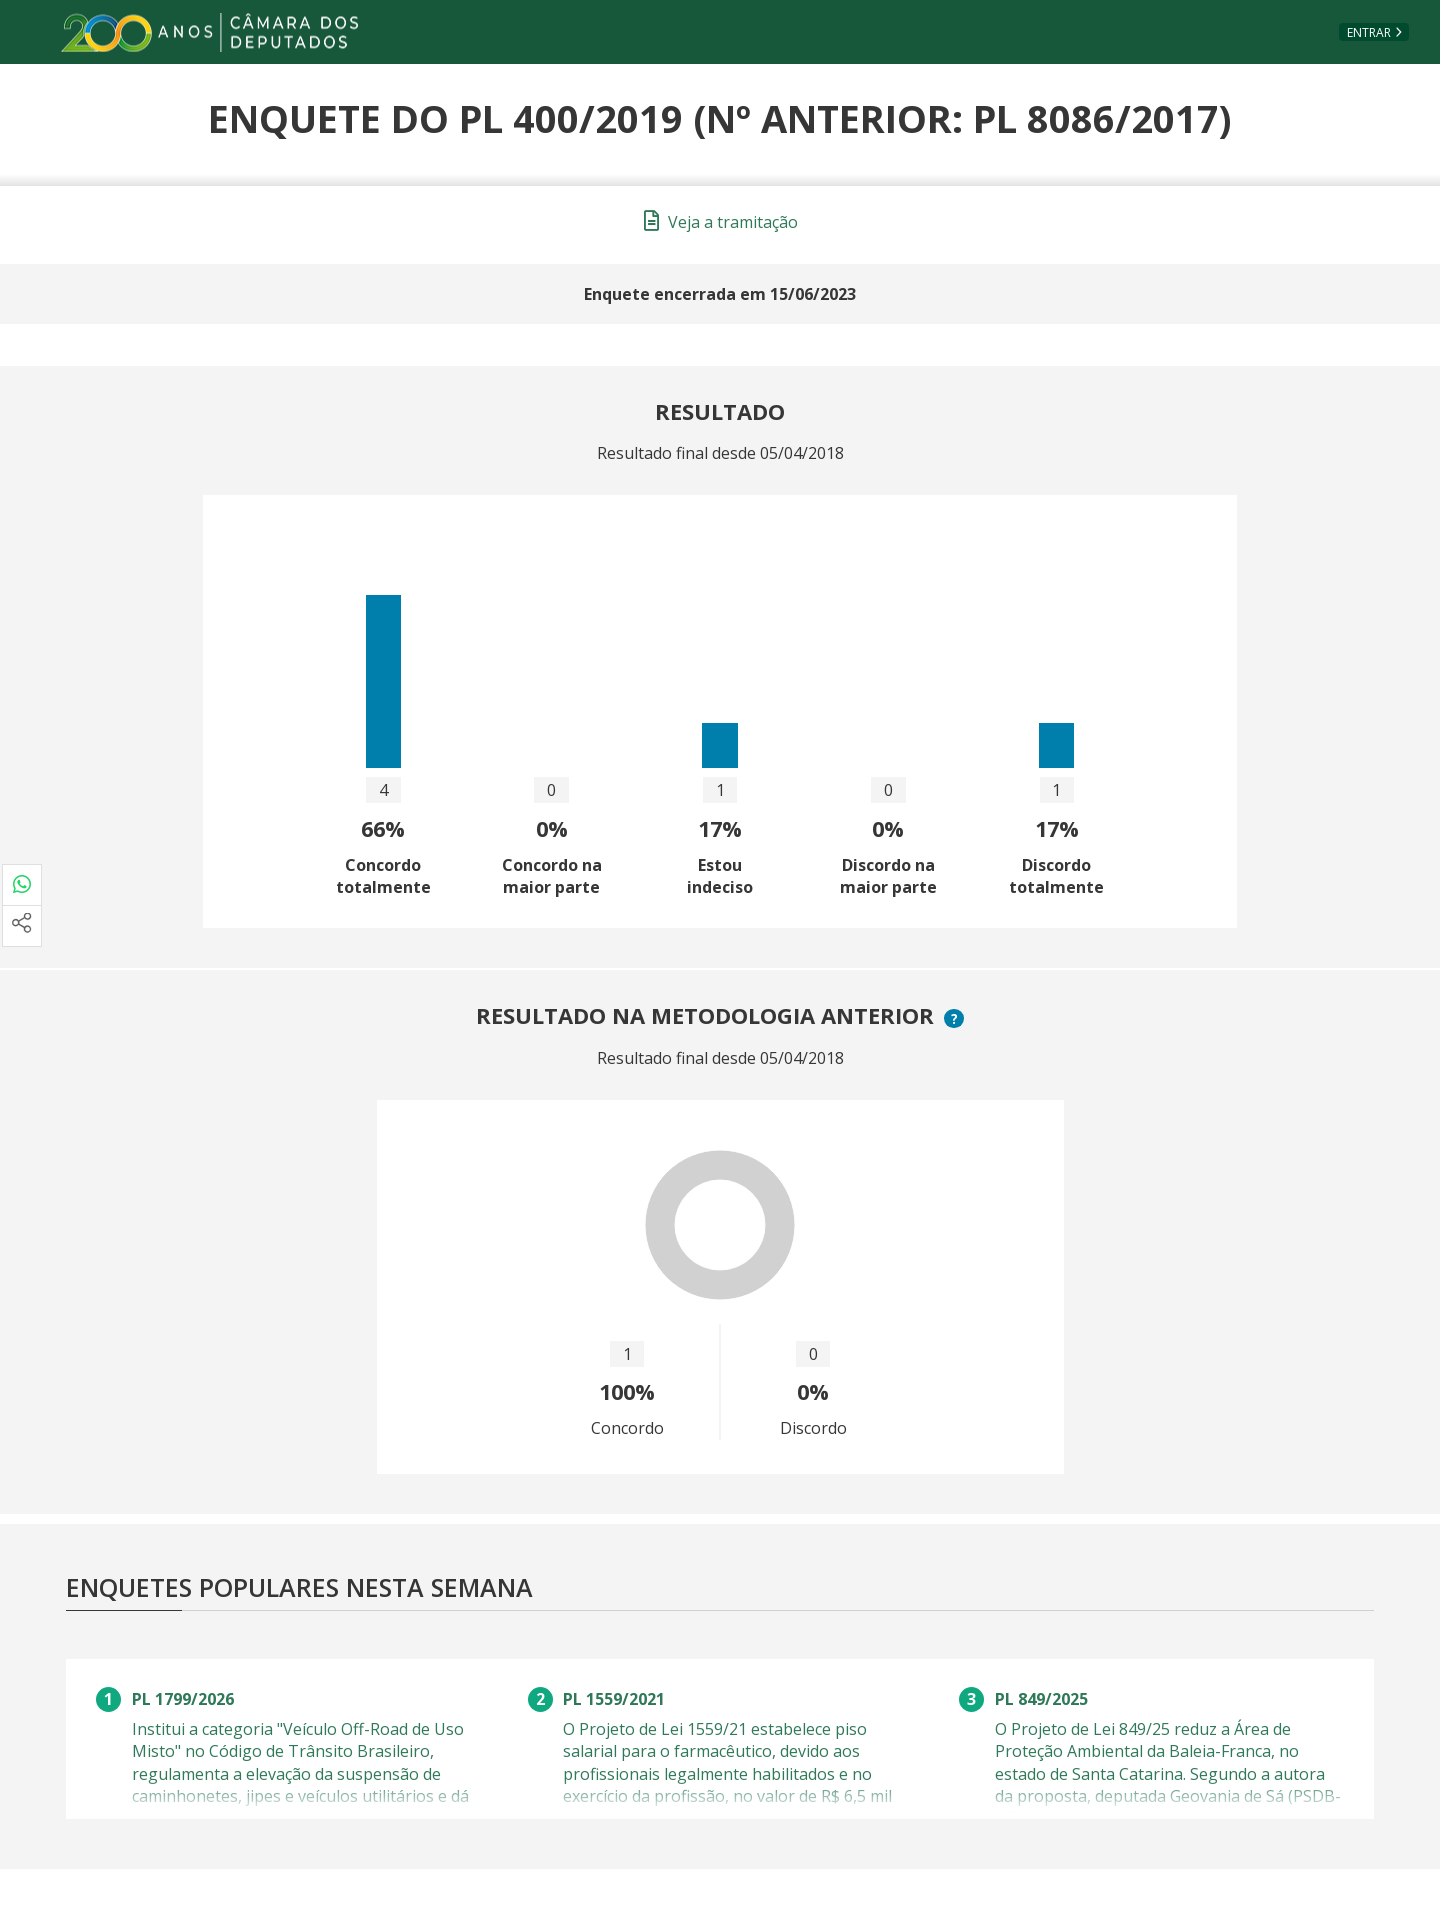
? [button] (957, 1018)
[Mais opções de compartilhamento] (22, 926)
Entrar (1369, 32)
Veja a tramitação (721, 222)
